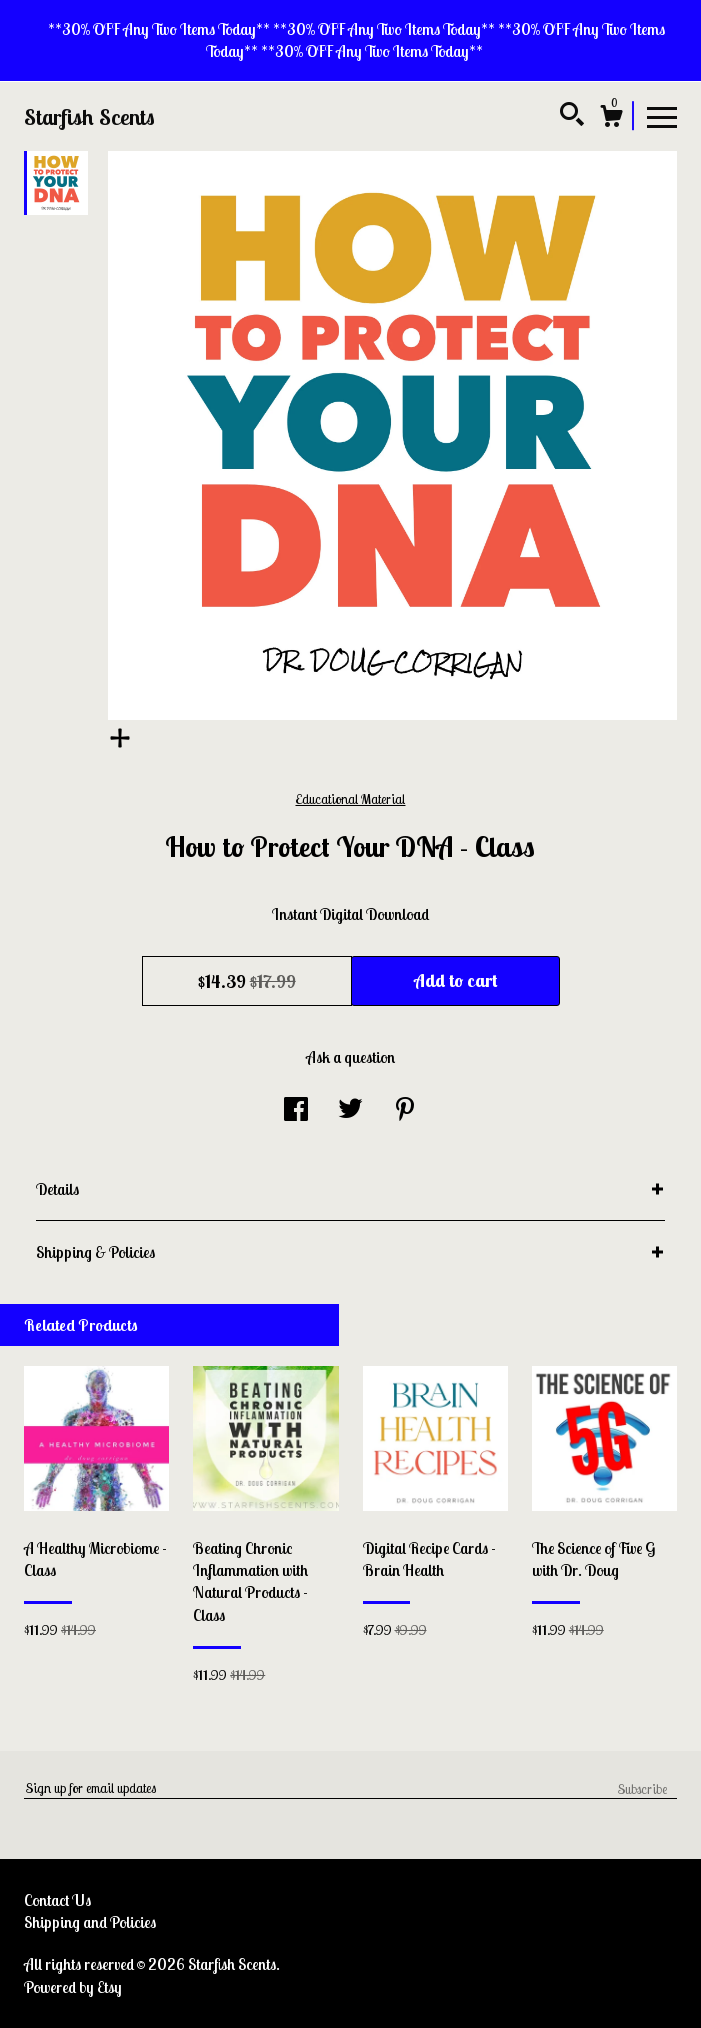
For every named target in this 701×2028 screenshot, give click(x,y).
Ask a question (350, 1057)
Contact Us (57, 1900)
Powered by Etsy (73, 1987)
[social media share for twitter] (350, 1111)
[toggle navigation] (662, 116)
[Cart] (611, 119)
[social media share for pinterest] (405, 1111)
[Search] (572, 117)
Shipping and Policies (90, 1922)
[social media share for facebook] (296, 1111)
